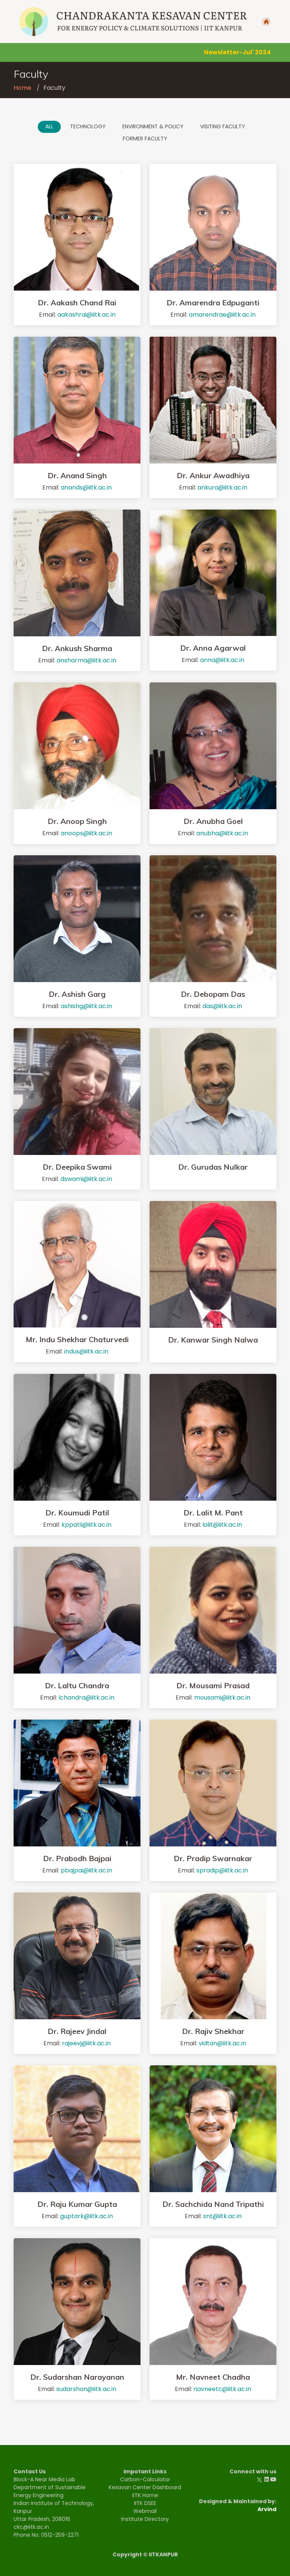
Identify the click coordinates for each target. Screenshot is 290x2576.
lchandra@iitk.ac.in (86, 1697)
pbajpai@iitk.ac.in (86, 1870)
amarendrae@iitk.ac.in (222, 314)
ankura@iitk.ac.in (222, 487)
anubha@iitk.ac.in (222, 833)
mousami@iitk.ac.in (222, 1697)
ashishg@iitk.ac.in (86, 1006)
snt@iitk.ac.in (222, 2216)
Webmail (145, 2511)
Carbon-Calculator (145, 2479)
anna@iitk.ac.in (222, 660)
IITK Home (145, 2495)
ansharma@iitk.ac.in (86, 660)
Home (22, 87)
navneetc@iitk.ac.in (222, 2389)
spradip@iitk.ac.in (222, 1870)
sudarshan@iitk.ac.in (86, 2389)
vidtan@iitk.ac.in (222, 2043)
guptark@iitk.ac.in (86, 2216)
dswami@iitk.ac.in (86, 1179)
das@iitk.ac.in (222, 1006)
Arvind (267, 2509)
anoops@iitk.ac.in (86, 833)
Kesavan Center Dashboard (145, 2487)
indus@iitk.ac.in (86, 1351)
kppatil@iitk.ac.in (86, 1524)
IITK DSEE (145, 2503)
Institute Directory (145, 2519)
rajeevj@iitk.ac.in (86, 2043)
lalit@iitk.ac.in (222, 1524)
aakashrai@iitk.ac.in (86, 314)
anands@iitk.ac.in (86, 487)
